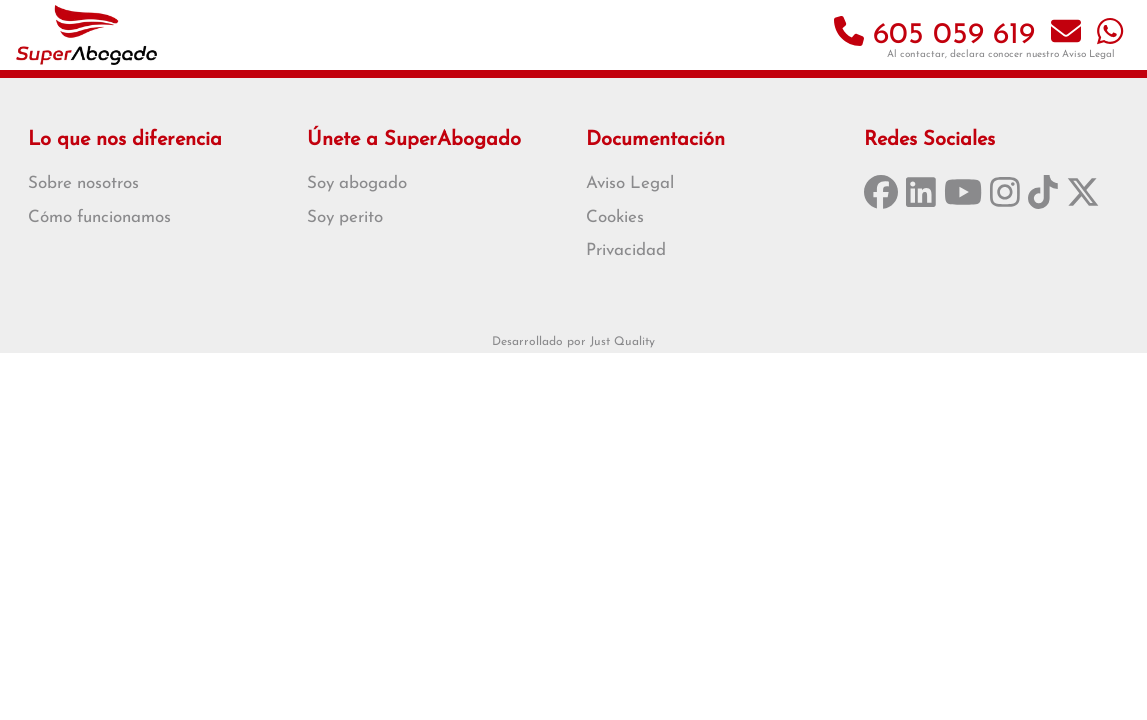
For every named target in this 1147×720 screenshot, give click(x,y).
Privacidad (626, 250)
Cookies (615, 217)
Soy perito (345, 217)
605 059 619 (934, 35)
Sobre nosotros (83, 183)
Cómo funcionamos (99, 217)
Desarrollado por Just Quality (573, 342)
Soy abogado (357, 183)
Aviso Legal (1088, 54)
